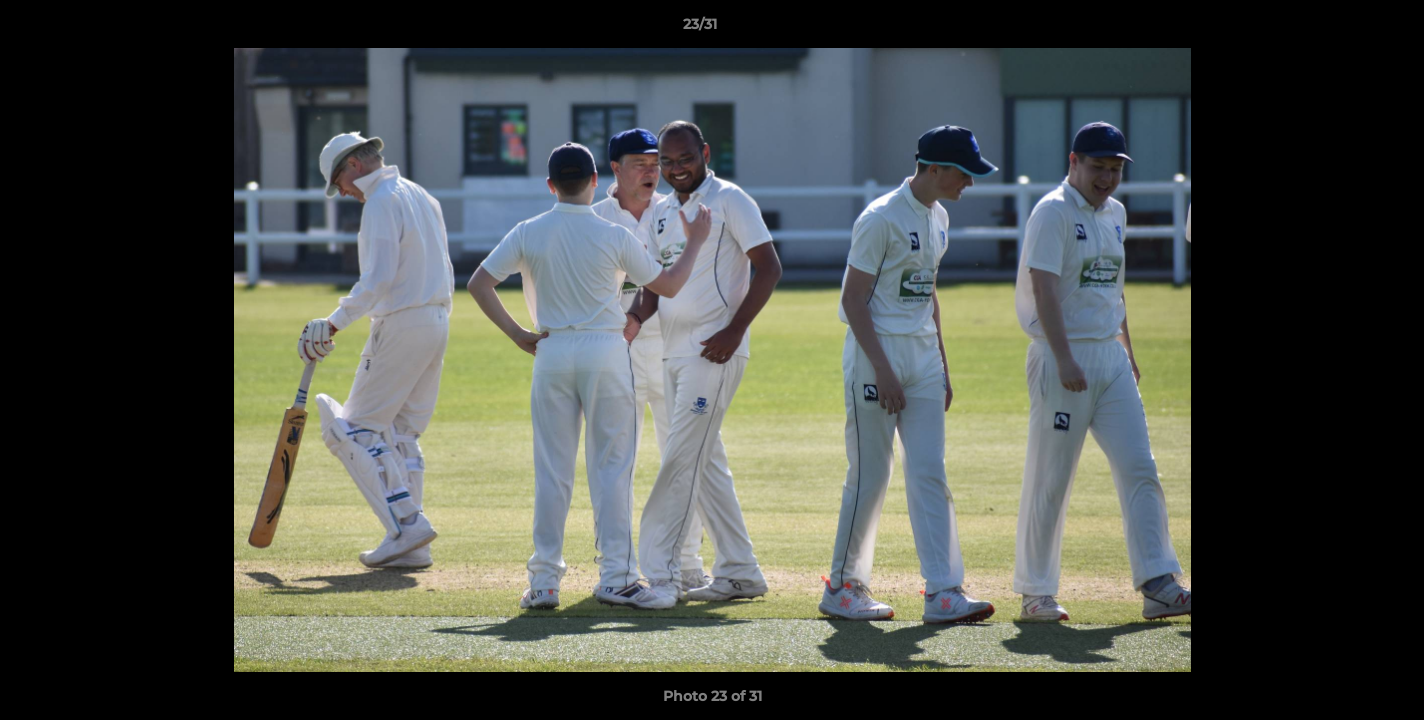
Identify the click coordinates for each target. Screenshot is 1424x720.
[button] (1340, 29)
